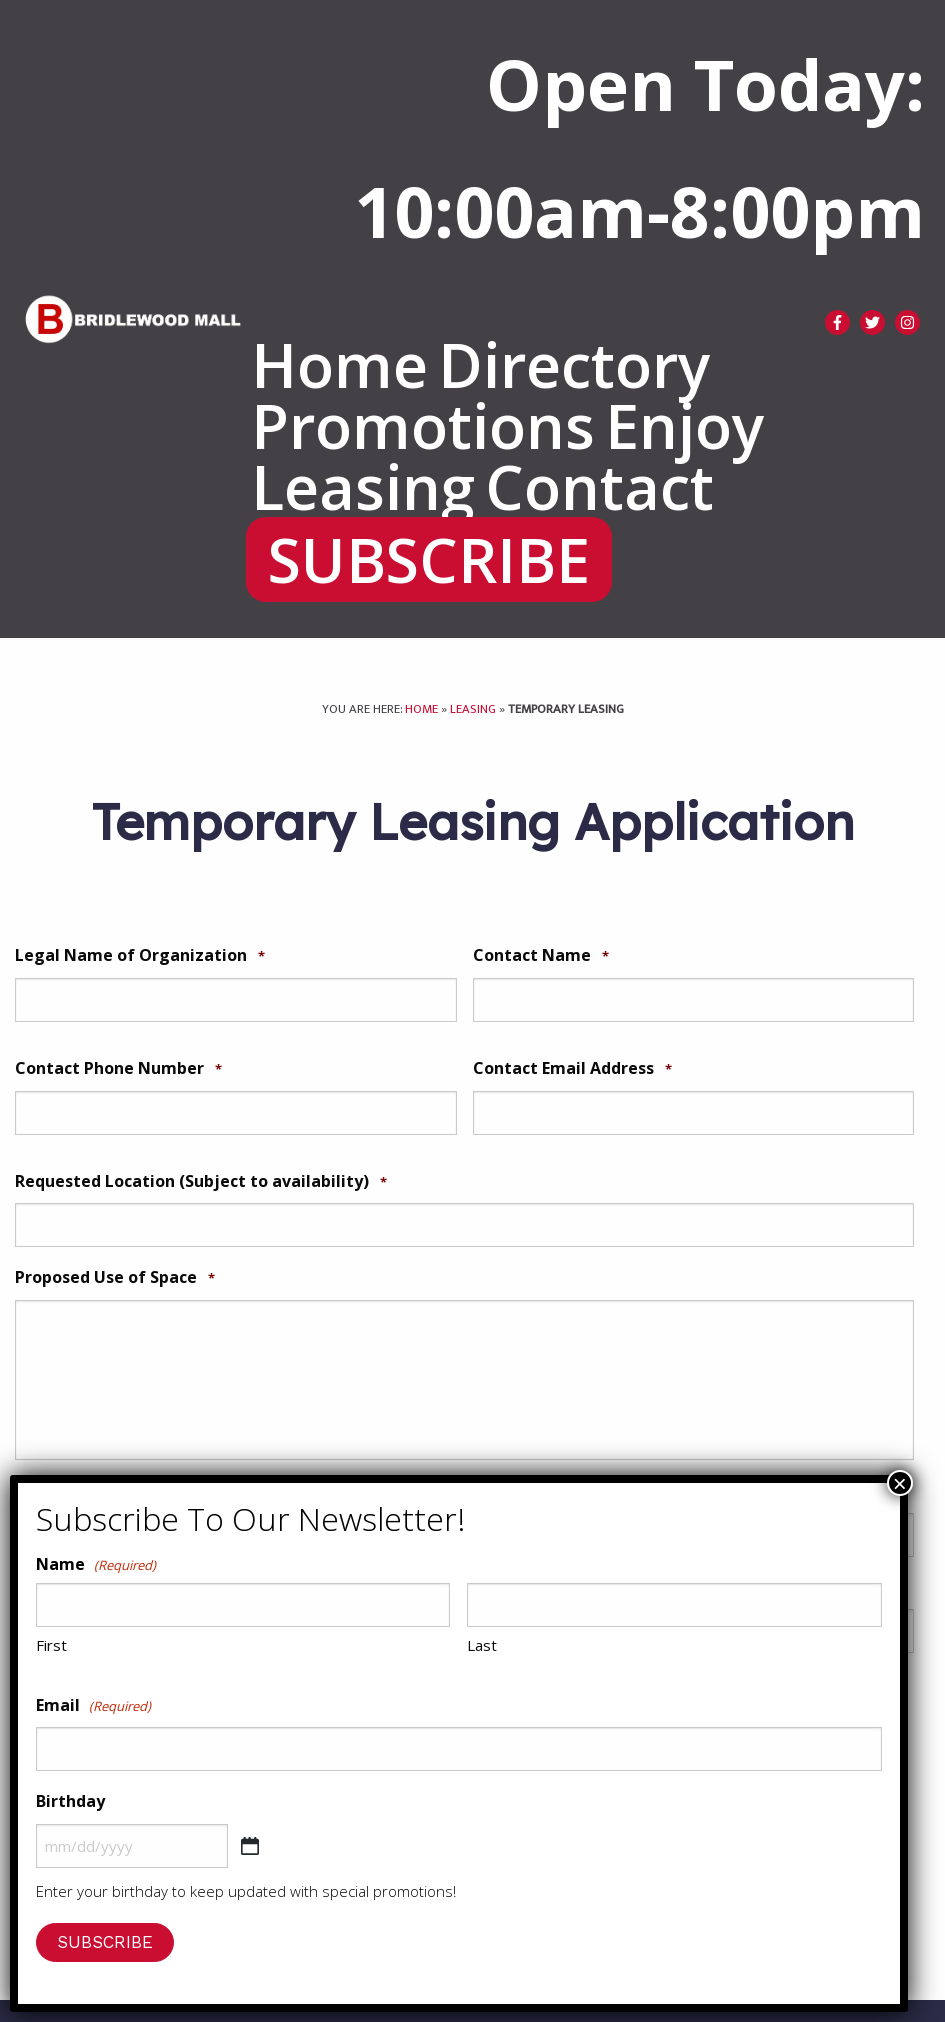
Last (482, 1645)
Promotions (423, 426)
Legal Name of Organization (140, 955)
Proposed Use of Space (115, 1277)
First (51, 1645)
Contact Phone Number (118, 1068)
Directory (574, 365)
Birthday (70, 1801)
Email (93, 1706)
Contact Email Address (572, 1068)
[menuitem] (339, 365)
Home (339, 365)
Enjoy (684, 426)
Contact (599, 487)
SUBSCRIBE (429, 560)
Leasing (363, 487)
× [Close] (900, 1483)
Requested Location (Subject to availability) (201, 1181)
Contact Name (541, 955)
